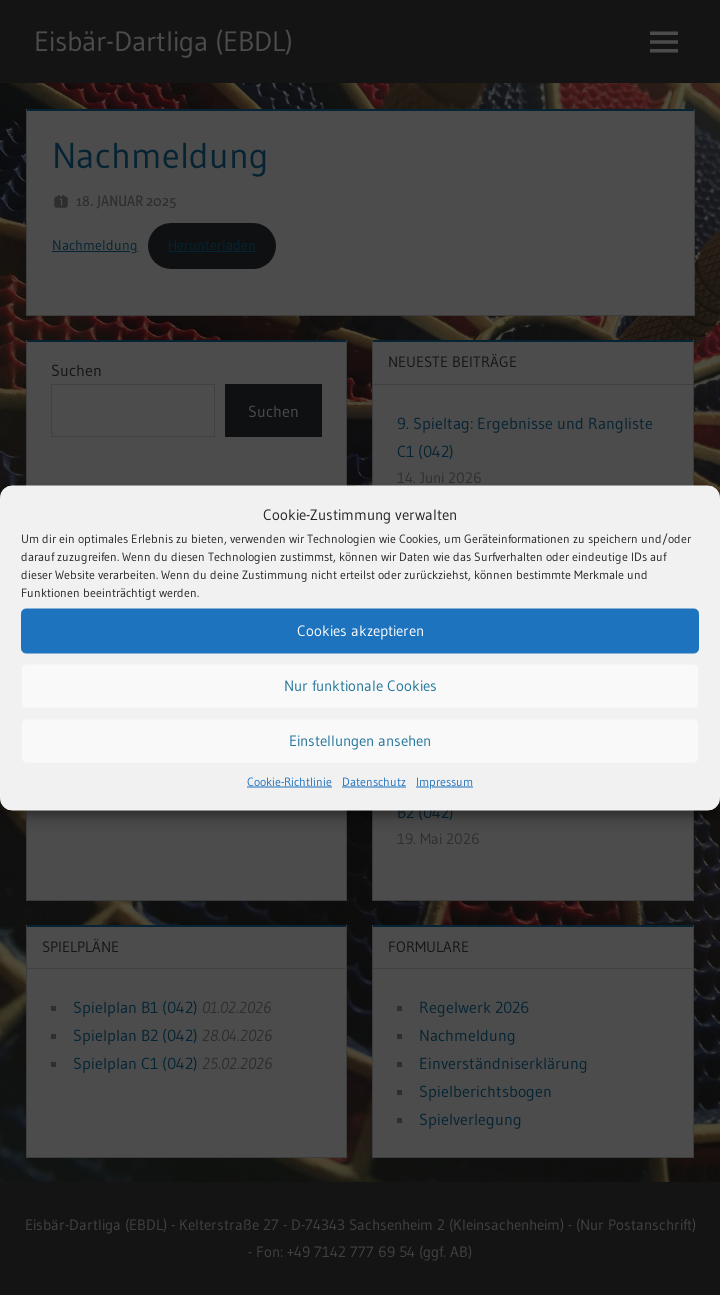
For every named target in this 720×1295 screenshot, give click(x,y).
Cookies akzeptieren (360, 630)
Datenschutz (374, 780)
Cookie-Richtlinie (289, 780)
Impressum (444, 780)
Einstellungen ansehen (360, 740)
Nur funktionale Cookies (360, 685)
